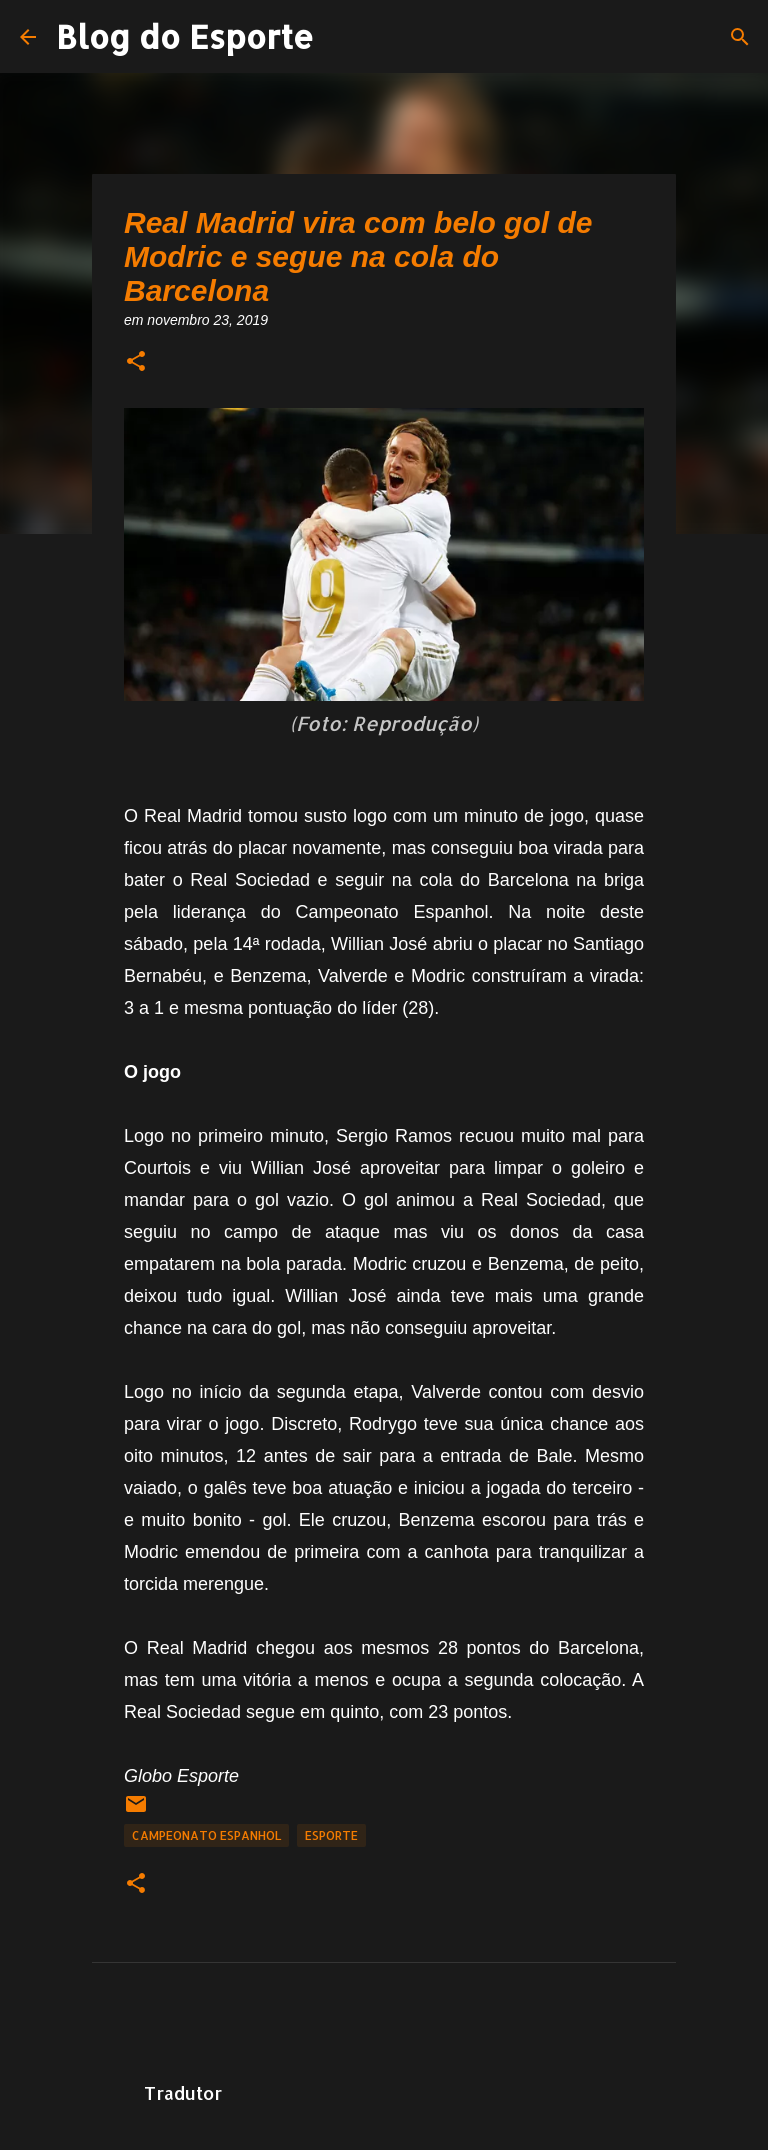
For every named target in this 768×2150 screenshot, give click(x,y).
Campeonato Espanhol (206, 1835)
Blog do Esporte (185, 36)
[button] (136, 362)
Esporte (331, 1835)
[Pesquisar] (740, 37)
